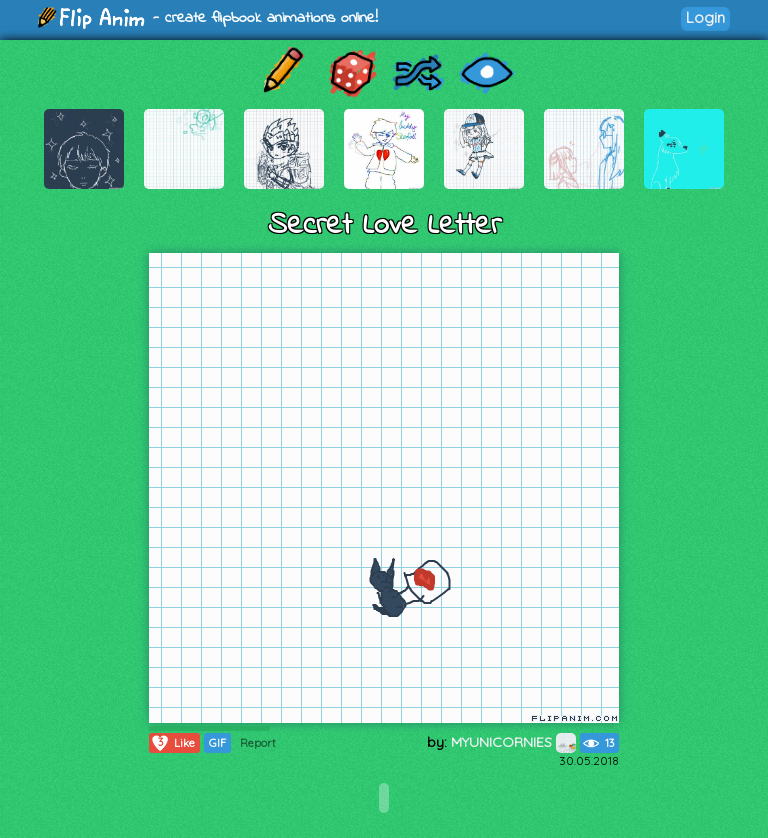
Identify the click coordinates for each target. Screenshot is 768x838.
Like (172, 743)
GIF (217, 743)
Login (705, 17)
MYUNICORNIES (513, 742)
